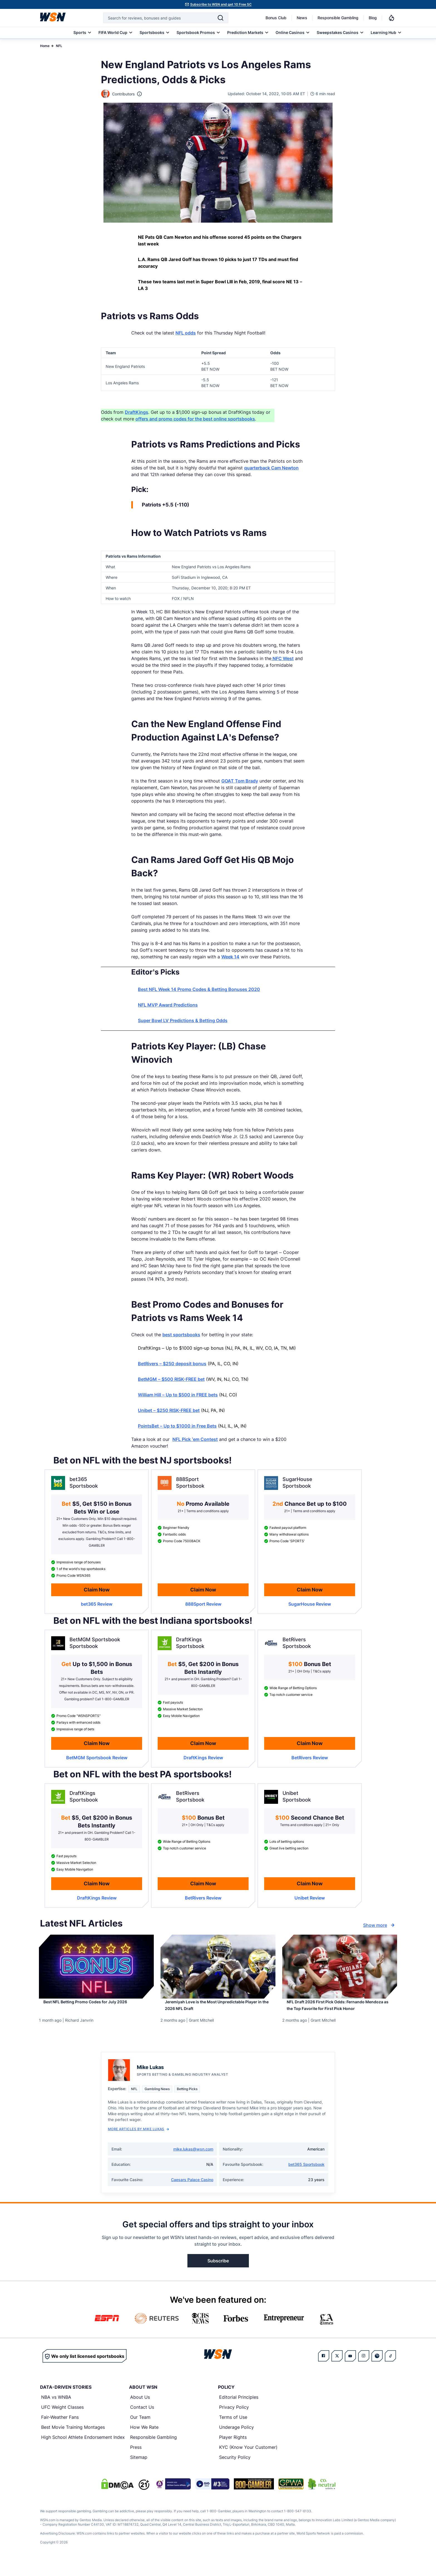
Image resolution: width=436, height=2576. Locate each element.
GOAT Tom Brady (239, 781)
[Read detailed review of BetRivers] (309, 1757)
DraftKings (136, 412)
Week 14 (230, 956)
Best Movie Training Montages (73, 2440)
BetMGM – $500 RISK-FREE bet (171, 1379)
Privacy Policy (234, 2420)
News (302, 17)
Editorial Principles (238, 2410)
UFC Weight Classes (62, 2420)
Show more (379, 1925)
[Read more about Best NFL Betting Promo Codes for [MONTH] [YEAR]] (96, 2006)
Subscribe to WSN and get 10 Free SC (221, 4)
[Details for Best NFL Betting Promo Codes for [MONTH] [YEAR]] (96, 1967)
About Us (140, 2410)
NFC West (282, 658)
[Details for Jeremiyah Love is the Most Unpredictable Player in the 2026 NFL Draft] (217, 1967)
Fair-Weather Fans (60, 2430)
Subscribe (218, 2274)
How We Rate (144, 2440)
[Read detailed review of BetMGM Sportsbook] (96, 1757)
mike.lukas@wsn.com (193, 2162)
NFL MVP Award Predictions (168, 1005)
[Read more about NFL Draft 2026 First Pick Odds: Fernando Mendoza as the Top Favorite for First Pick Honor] (339, 2013)
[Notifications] (391, 17)
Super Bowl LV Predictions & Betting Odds (182, 1020)
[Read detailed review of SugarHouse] (309, 1604)
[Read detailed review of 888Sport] (203, 1604)
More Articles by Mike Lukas (138, 2142)
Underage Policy (236, 2440)
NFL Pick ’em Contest (195, 1439)
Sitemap (138, 2470)
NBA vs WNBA (56, 2410)
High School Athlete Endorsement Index (83, 2450)
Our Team (140, 2430)
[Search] (220, 17)
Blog (373, 17)
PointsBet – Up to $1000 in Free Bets (177, 1426)
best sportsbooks (181, 1334)
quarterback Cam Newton (271, 468)
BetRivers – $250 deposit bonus (172, 1363)
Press (136, 2460)
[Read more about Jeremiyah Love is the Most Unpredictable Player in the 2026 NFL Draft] (217, 2010)
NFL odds (185, 333)
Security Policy (235, 2470)
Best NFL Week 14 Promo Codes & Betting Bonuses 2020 (199, 989)
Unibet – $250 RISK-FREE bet (169, 1410)
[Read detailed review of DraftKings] (203, 1757)
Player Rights (233, 2450)
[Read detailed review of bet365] (96, 1604)
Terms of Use (233, 2430)
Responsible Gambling (338, 17)
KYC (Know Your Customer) (248, 2460)
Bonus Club (276, 17)
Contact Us (142, 2420)
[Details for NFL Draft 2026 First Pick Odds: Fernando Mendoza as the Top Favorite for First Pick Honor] (339, 1967)
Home (44, 46)
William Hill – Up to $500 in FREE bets (178, 1395)
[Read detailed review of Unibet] (309, 1898)
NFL (59, 46)
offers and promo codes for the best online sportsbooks (195, 419)
